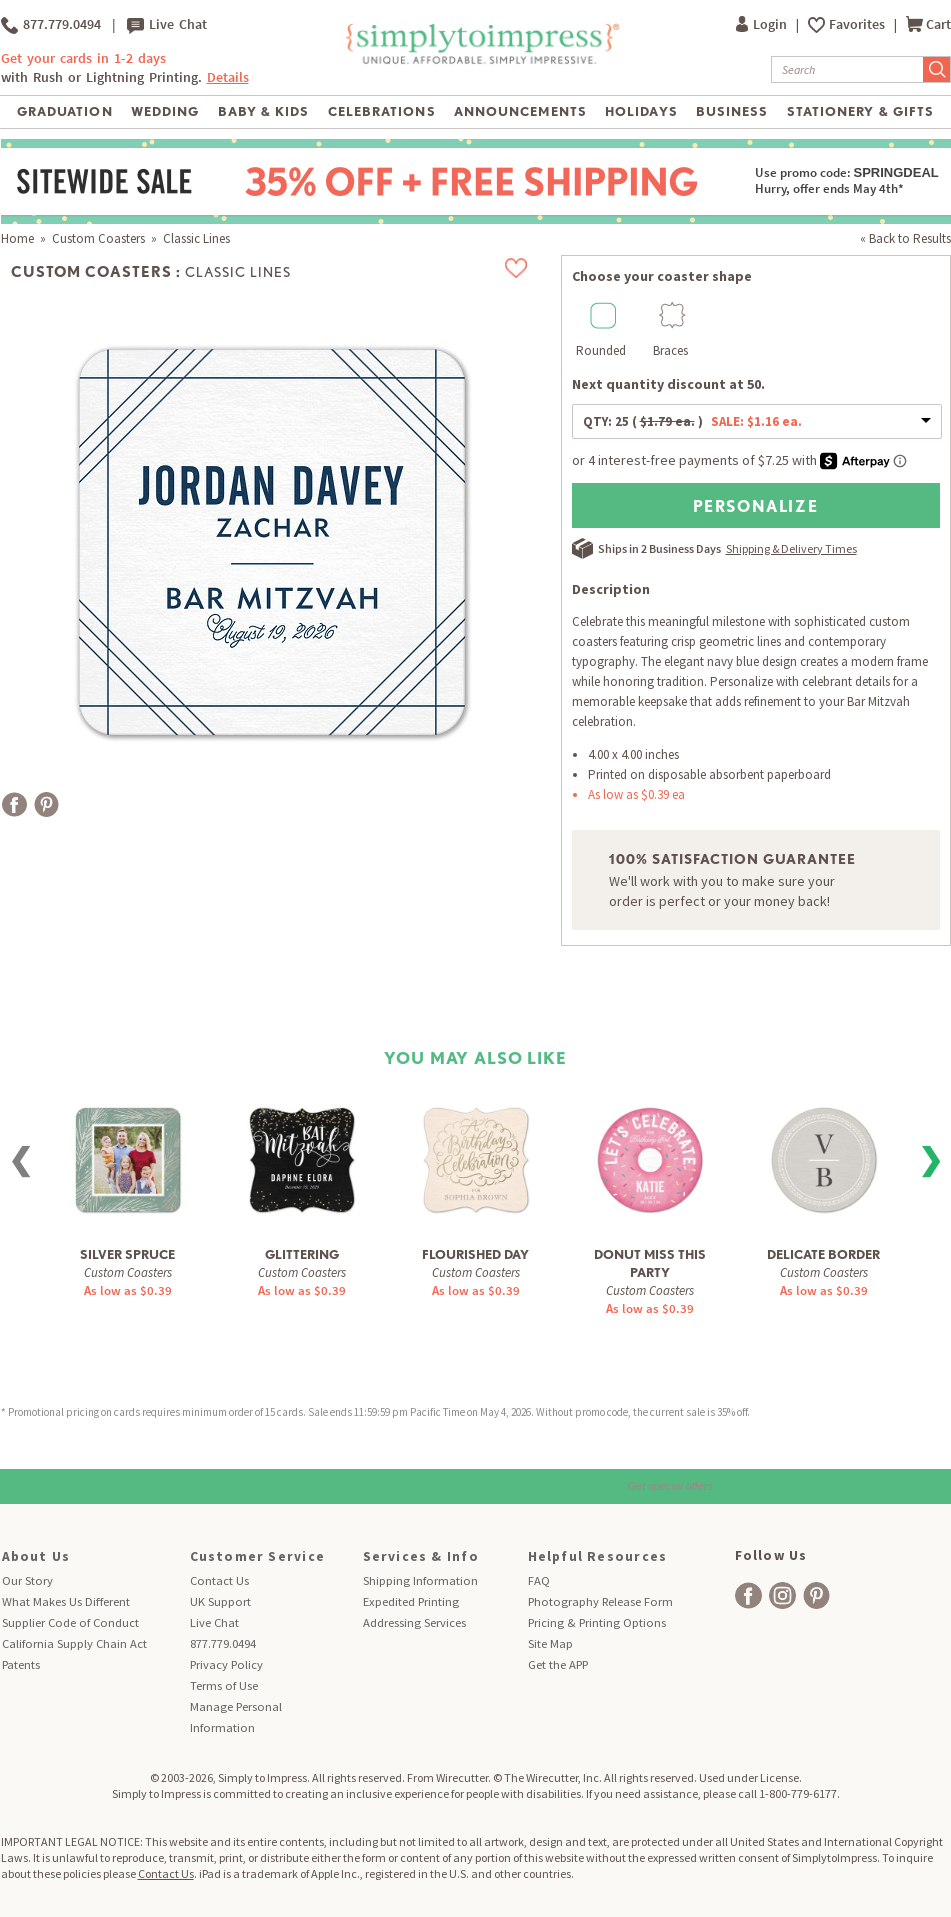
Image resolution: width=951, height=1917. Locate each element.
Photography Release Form (600, 1601)
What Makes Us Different (66, 1601)
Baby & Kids (263, 111)
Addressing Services (414, 1622)
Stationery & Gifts (860, 111)
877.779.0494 (51, 25)
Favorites (858, 24)
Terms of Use (224, 1685)
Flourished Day (475, 1254)
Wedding (165, 111)
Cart (928, 24)
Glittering (302, 1254)
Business (732, 111)
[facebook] (748, 1595)
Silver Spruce (127, 1254)
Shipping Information (420, 1580)
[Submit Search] (937, 69)
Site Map (550, 1643)
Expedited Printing (411, 1601)
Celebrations (381, 111)
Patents (21, 1664)
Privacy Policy (226, 1664)
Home (17, 238)
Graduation (64, 111)
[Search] (847, 69)
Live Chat (167, 25)
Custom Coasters (98, 238)
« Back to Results (905, 238)
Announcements (520, 111)
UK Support (220, 1601)
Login (763, 24)
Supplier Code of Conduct (70, 1622)
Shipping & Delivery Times (791, 548)
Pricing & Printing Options (597, 1622)
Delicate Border (823, 1254)
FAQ (539, 1580)
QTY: (692, 421)
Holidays (641, 111)
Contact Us (219, 1580)
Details (228, 77)
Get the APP (558, 1664)
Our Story (27, 1580)
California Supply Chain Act (74, 1643)
